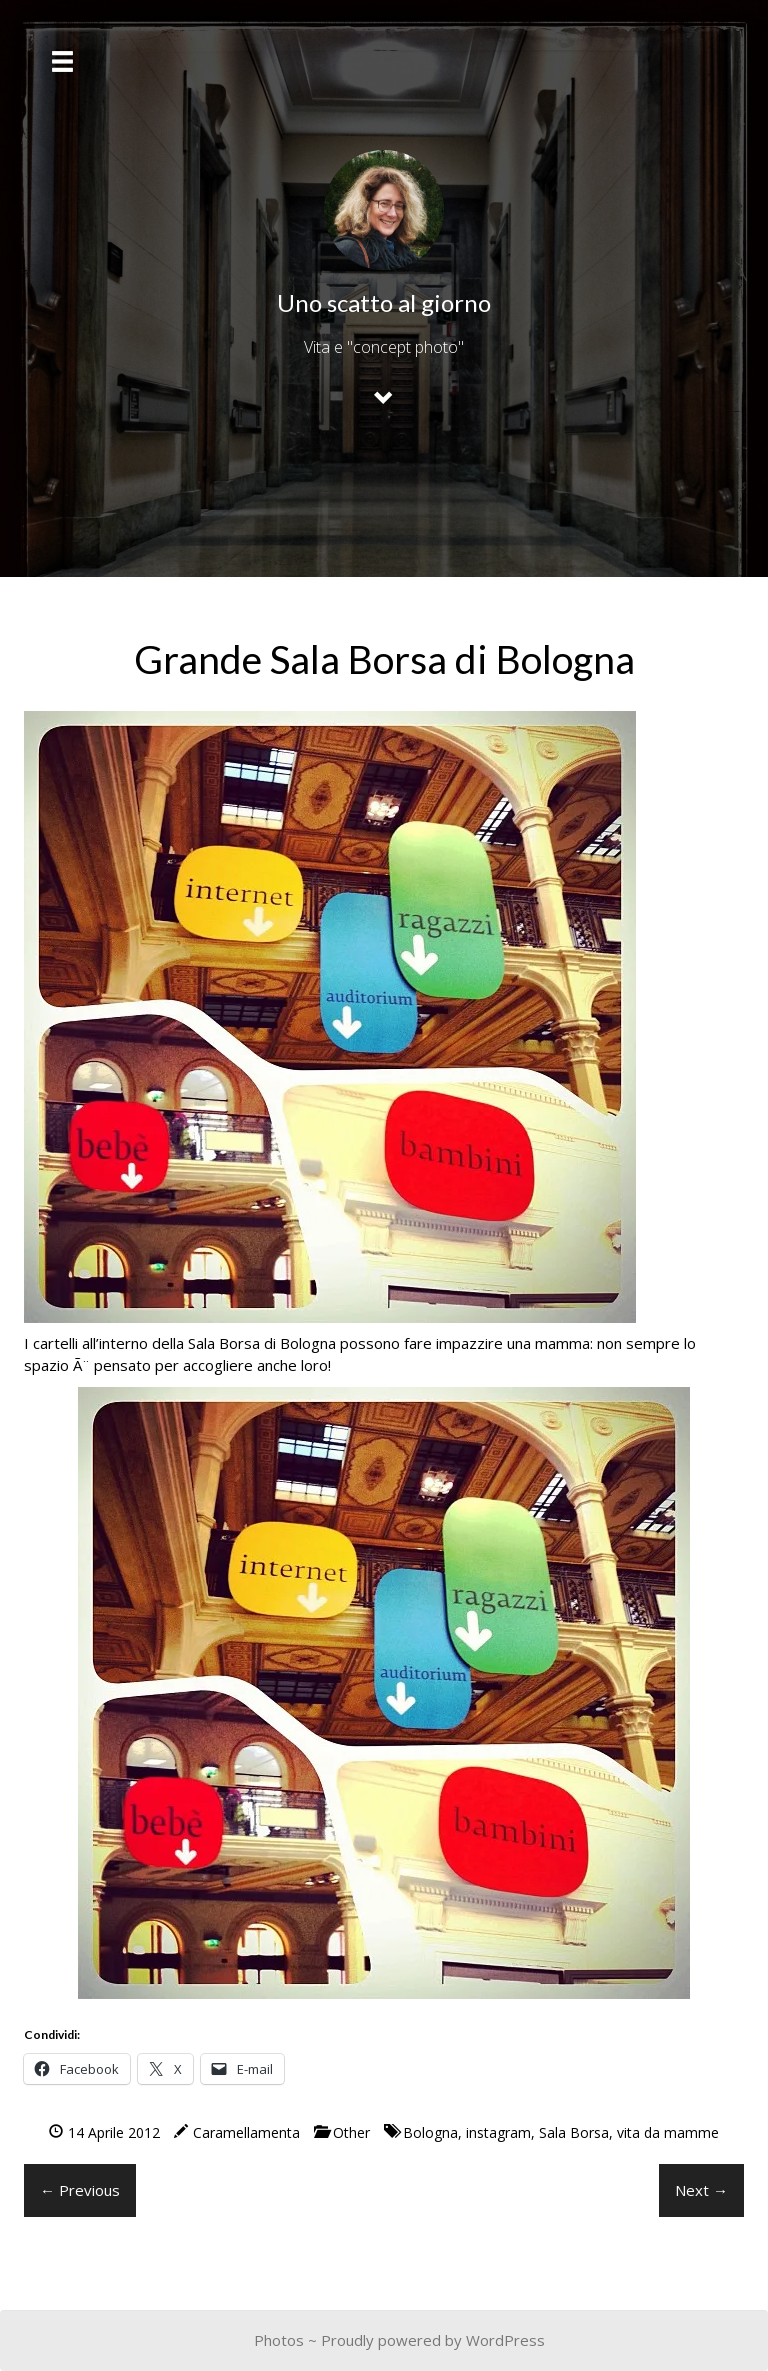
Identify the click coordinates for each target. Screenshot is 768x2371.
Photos (279, 2340)
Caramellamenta (246, 2132)
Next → (701, 2190)
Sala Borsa (574, 2132)
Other (351, 2132)
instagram (498, 2132)
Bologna (430, 2132)
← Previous (80, 2190)
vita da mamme (668, 2132)
